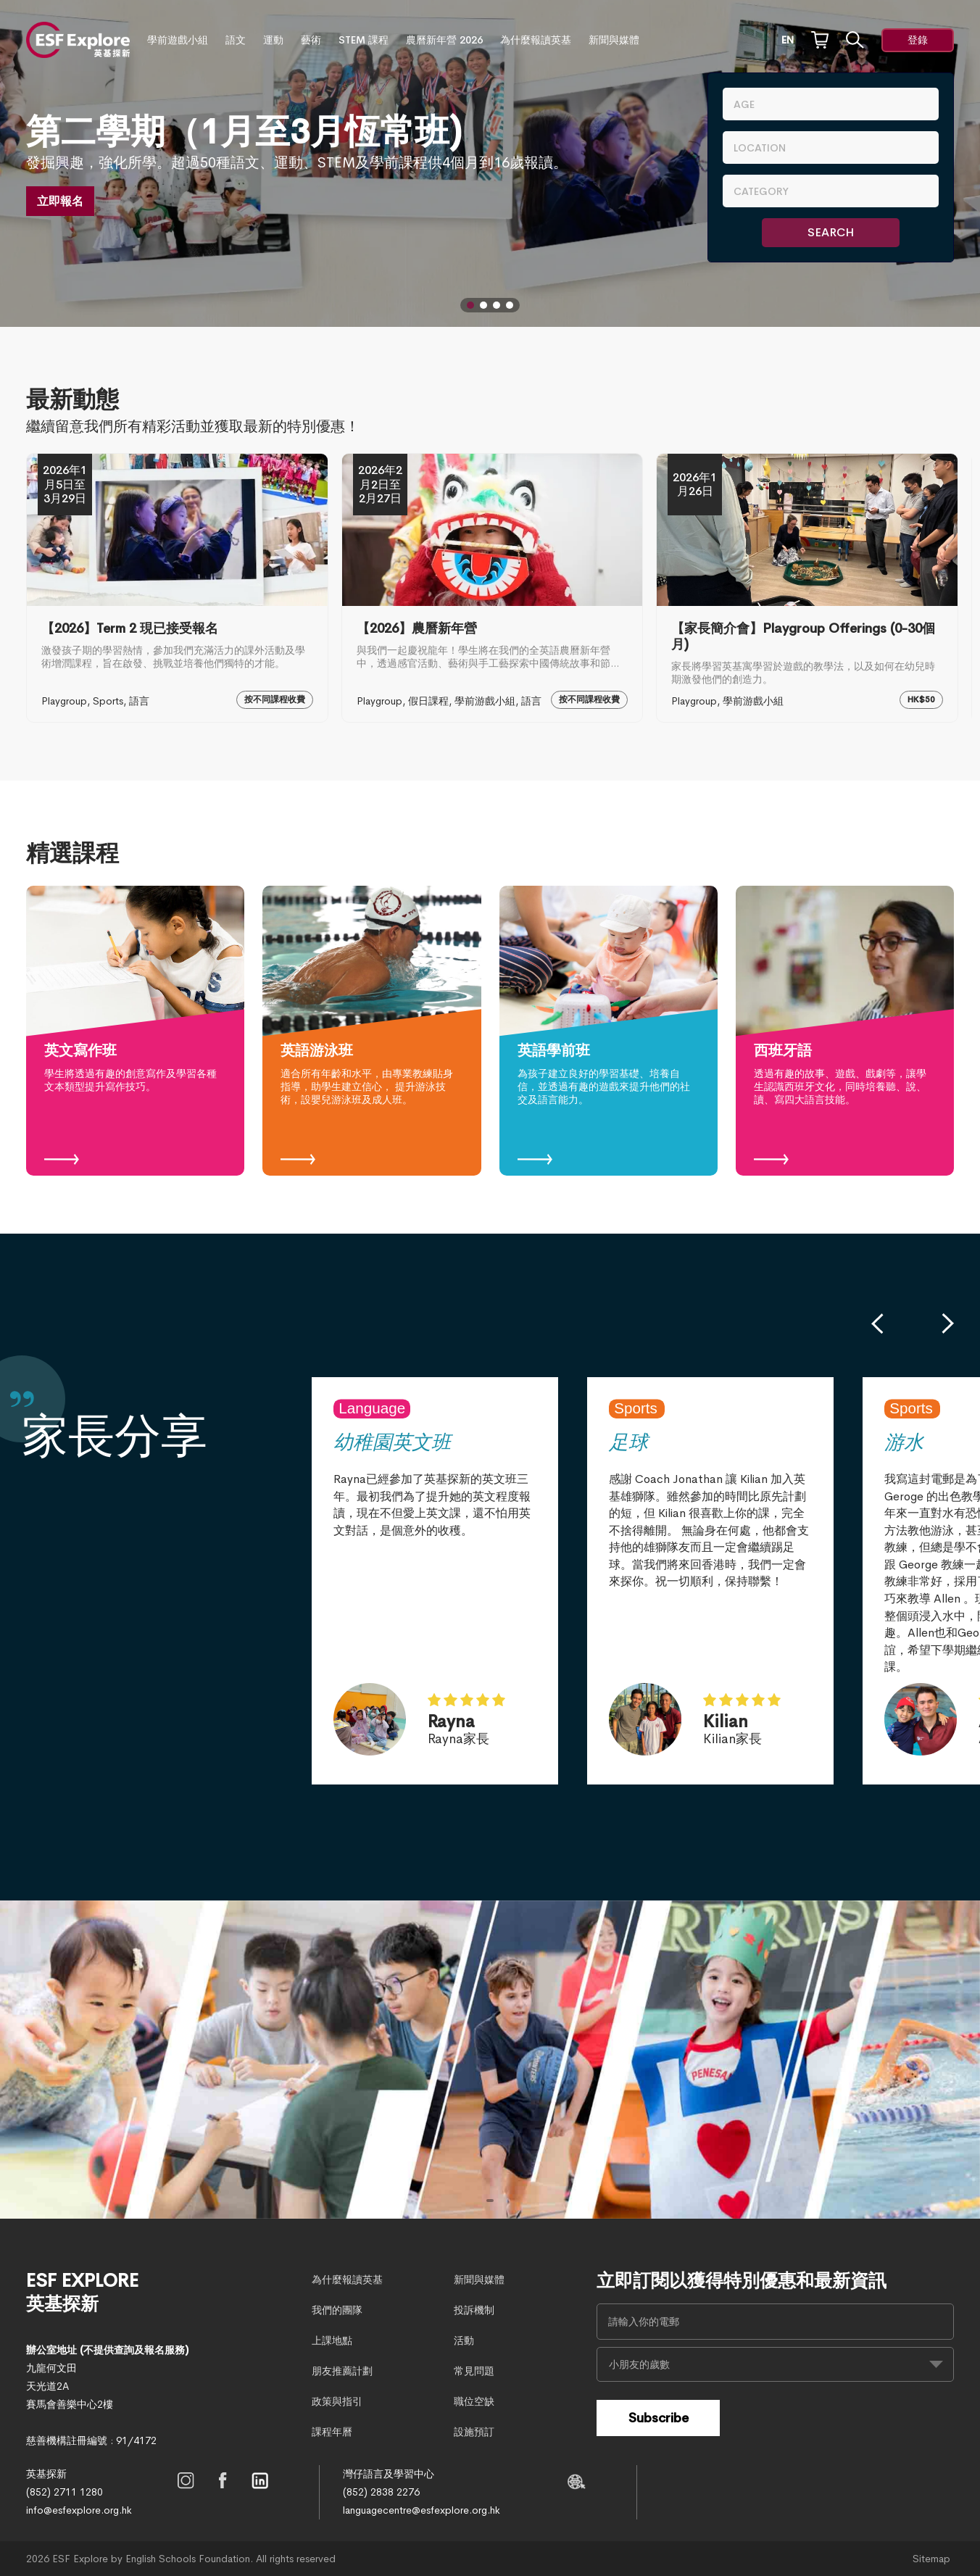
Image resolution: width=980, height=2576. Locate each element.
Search (830, 232)
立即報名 (60, 201)
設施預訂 (474, 2431)
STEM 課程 (364, 39)
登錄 (918, 39)
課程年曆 (332, 2431)
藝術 (311, 39)
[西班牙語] (845, 1031)
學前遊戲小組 (177, 39)
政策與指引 (337, 2401)
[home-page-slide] (490, 2059)
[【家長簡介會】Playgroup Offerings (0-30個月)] (807, 588)
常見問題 (474, 2370)
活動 (464, 2340)
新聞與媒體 (614, 39)
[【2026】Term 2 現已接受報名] (177, 588)
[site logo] (78, 40)
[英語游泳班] (371, 1031)
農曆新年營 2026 (444, 39)
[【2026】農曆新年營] (492, 588)
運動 (273, 39)
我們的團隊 (337, 2310)
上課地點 (332, 2340)
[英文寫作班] (135, 1031)
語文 (235, 39)
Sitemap (931, 2558)
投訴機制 (474, 2310)
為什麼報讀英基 (535, 39)
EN (787, 40)
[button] (470, 305)
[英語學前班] (608, 1031)
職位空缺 (474, 2401)
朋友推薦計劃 (342, 2370)
